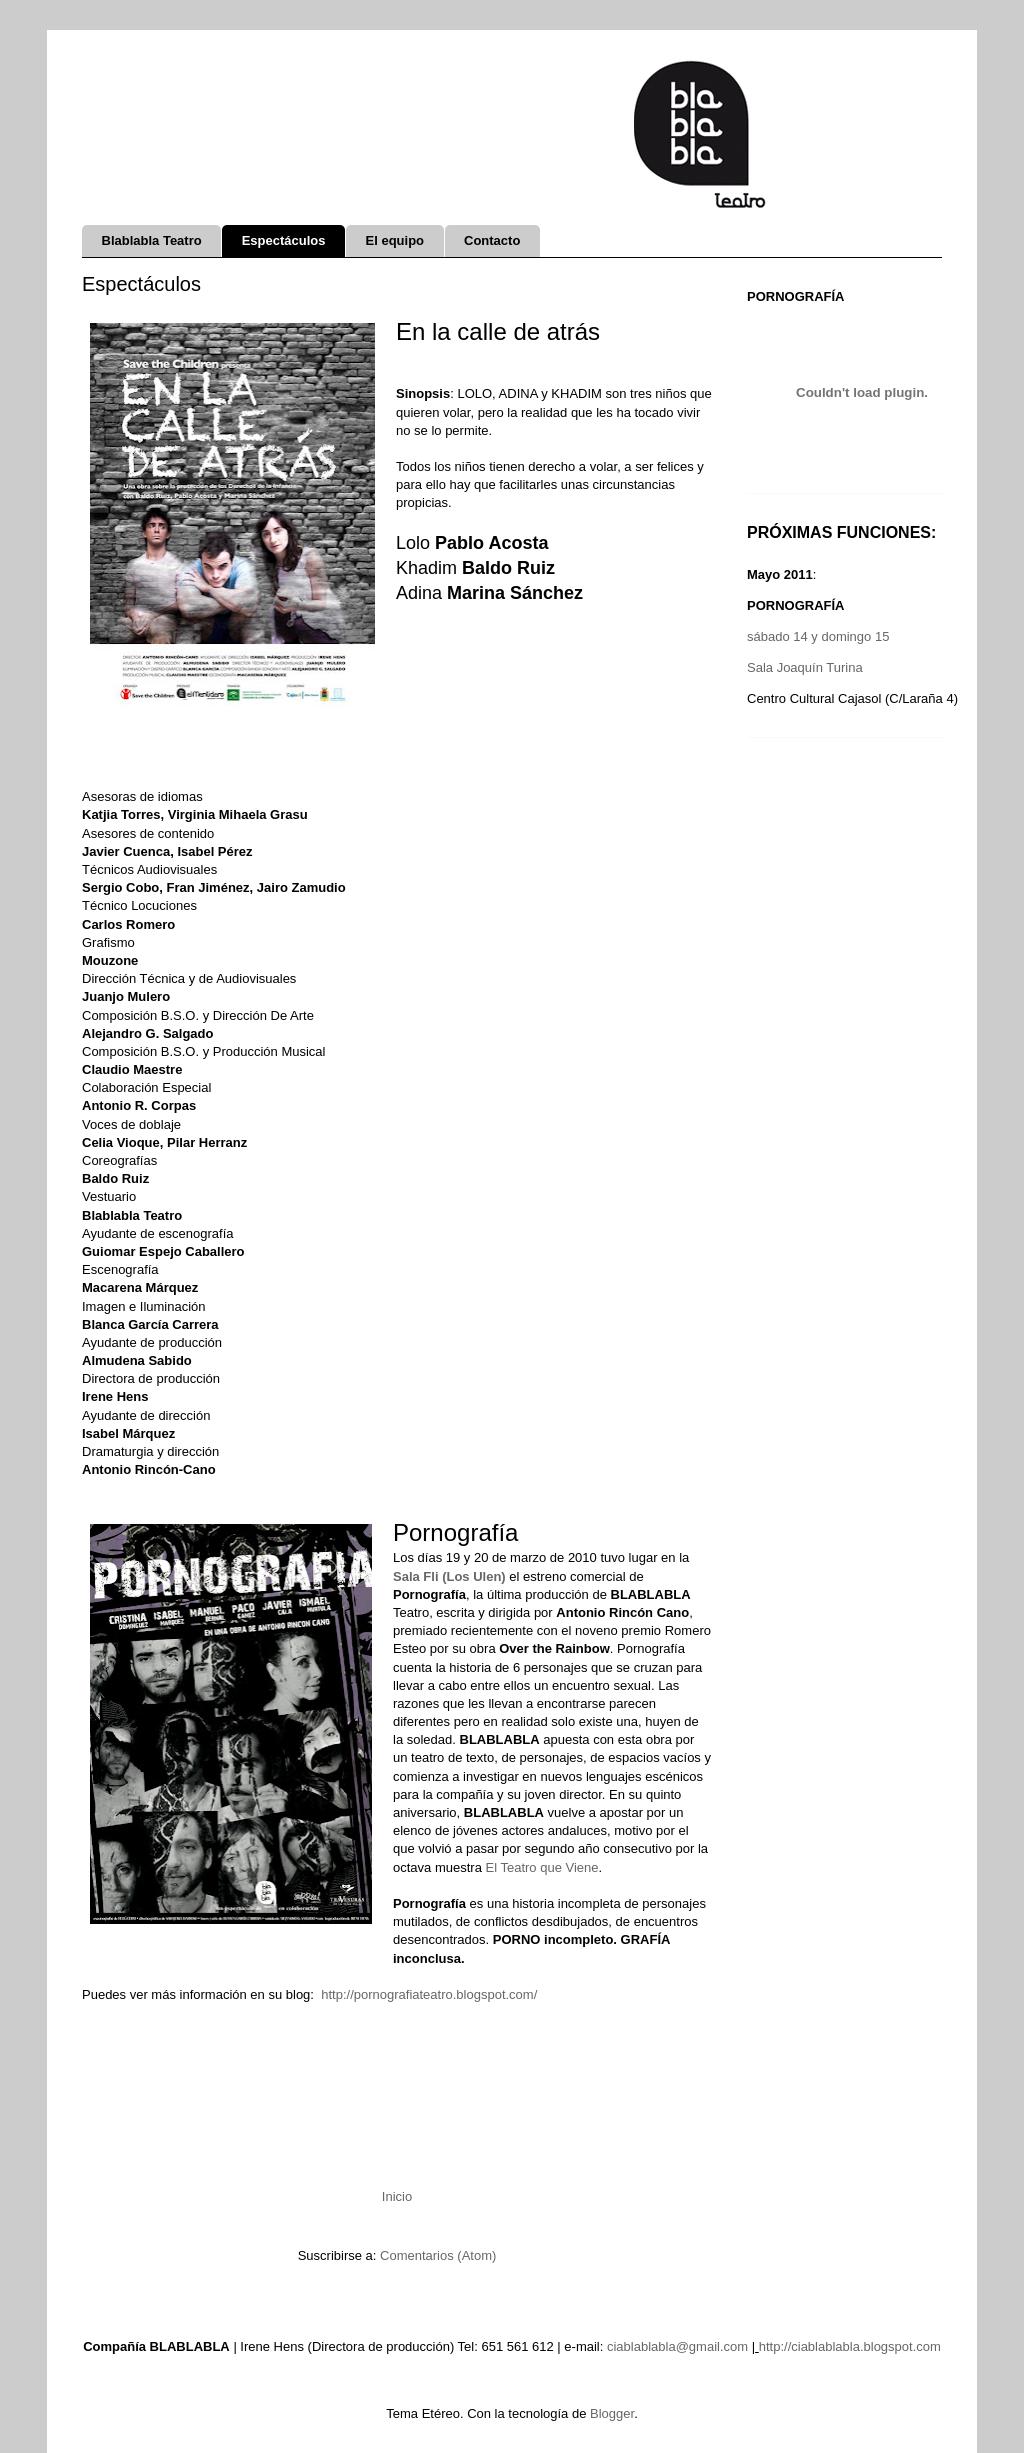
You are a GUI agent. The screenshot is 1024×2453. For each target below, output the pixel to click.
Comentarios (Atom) (438, 2255)
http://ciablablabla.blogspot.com (850, 2346)
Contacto (492, 240)
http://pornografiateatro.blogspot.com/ (429, 1994)
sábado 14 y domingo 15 (818, 636)
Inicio (397, 2196)
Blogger (612, 2413)
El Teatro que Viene (542, 1867)
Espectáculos (284, 240)
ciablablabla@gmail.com (677, 2346)
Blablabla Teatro (152, 240)
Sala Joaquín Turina (805, 667)
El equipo (395, 240)
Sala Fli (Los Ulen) (449, 1576)
